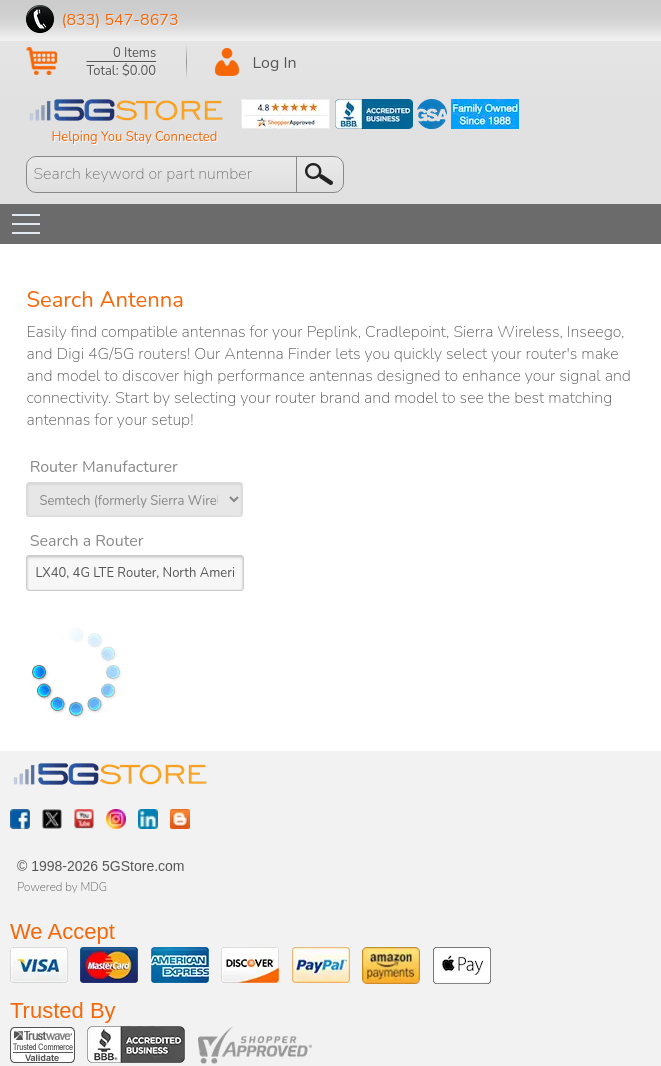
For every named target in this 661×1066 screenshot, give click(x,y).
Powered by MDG (62, 887)
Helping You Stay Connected (134, 137)
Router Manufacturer (104, 467)
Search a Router (87, 541)
